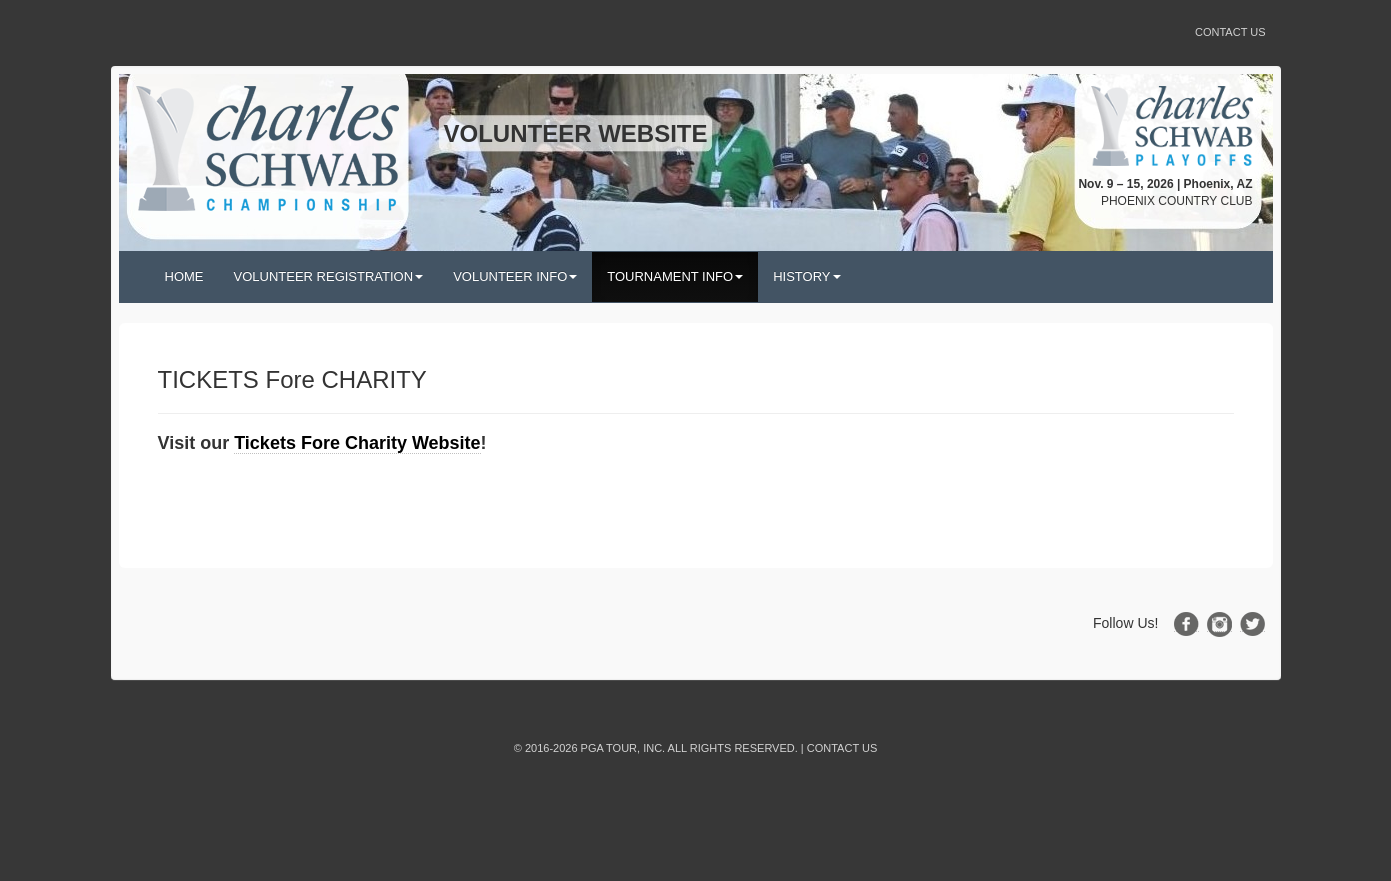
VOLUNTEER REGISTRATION (329, 276)
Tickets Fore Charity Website (357, 443)
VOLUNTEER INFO (515, 276)
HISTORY (806, 276)
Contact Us (1230, 32)
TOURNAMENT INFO (675, 276)
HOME (184, 276)
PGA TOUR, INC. (623, 748)
